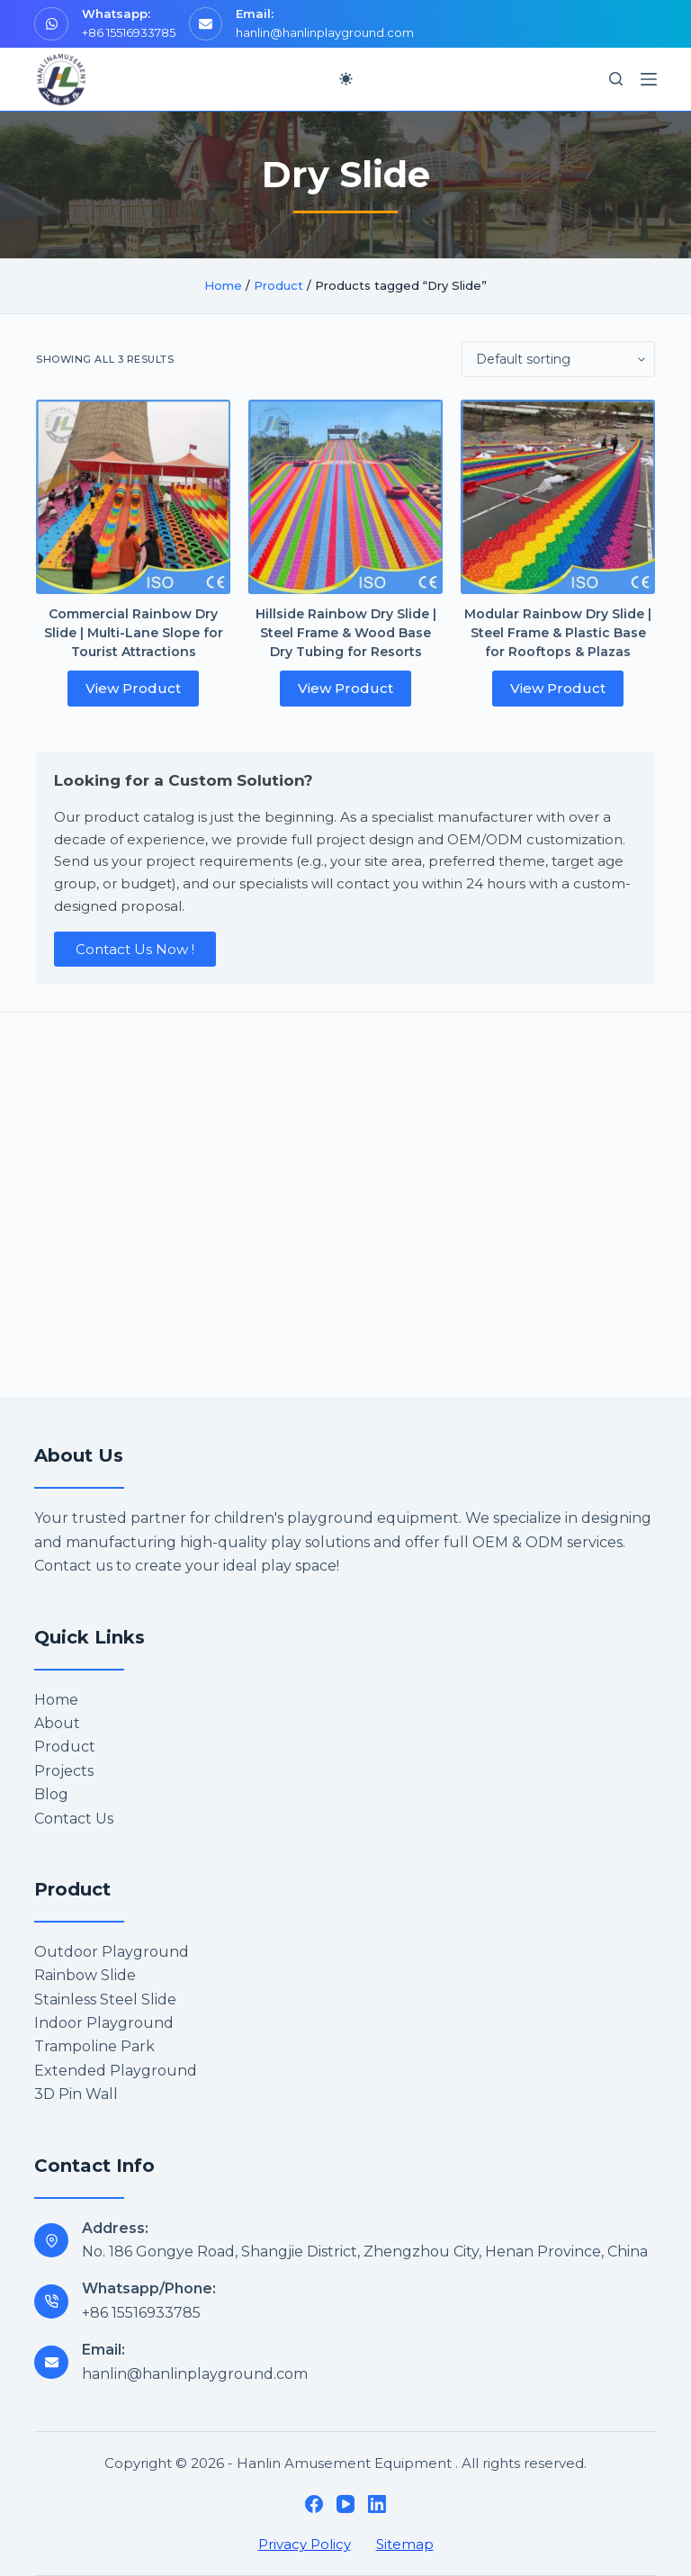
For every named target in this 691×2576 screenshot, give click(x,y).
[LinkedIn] (377, 2504)
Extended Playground (115, 2070)
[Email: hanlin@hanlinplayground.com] (51, 2363)
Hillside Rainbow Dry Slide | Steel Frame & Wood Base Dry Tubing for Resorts (346, 633)
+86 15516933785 (128, 32)
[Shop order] (558, 359)
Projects (64, 1770)
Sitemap (405, 2544)
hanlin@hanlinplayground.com (325, 32)
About (57, 1723)
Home (223, 285)
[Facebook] (314, 2504)
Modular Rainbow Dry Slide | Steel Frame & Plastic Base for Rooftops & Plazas (557, 633)
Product (278, 285)
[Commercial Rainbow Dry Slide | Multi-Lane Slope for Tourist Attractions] (133, 497)
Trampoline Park (94, 2046)
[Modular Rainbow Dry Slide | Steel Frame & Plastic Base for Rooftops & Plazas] (558, 497)
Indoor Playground (104, 2022)
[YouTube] (345, 2504)
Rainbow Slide (85, 1975)
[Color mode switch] (346, 79)
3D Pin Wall (76, 2094)
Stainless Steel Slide (105, 1999)
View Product (133, 688)
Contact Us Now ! (135, 949)
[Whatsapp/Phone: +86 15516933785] (51, 2301)
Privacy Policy (304, 2544)
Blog (51, 1794)
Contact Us (73, 1818)
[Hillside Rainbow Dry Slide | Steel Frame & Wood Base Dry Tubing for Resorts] (345, 497)
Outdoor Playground (111, 1951)
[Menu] (649, 79)
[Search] (616, 79)
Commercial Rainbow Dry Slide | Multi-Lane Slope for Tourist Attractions (133, 633)
